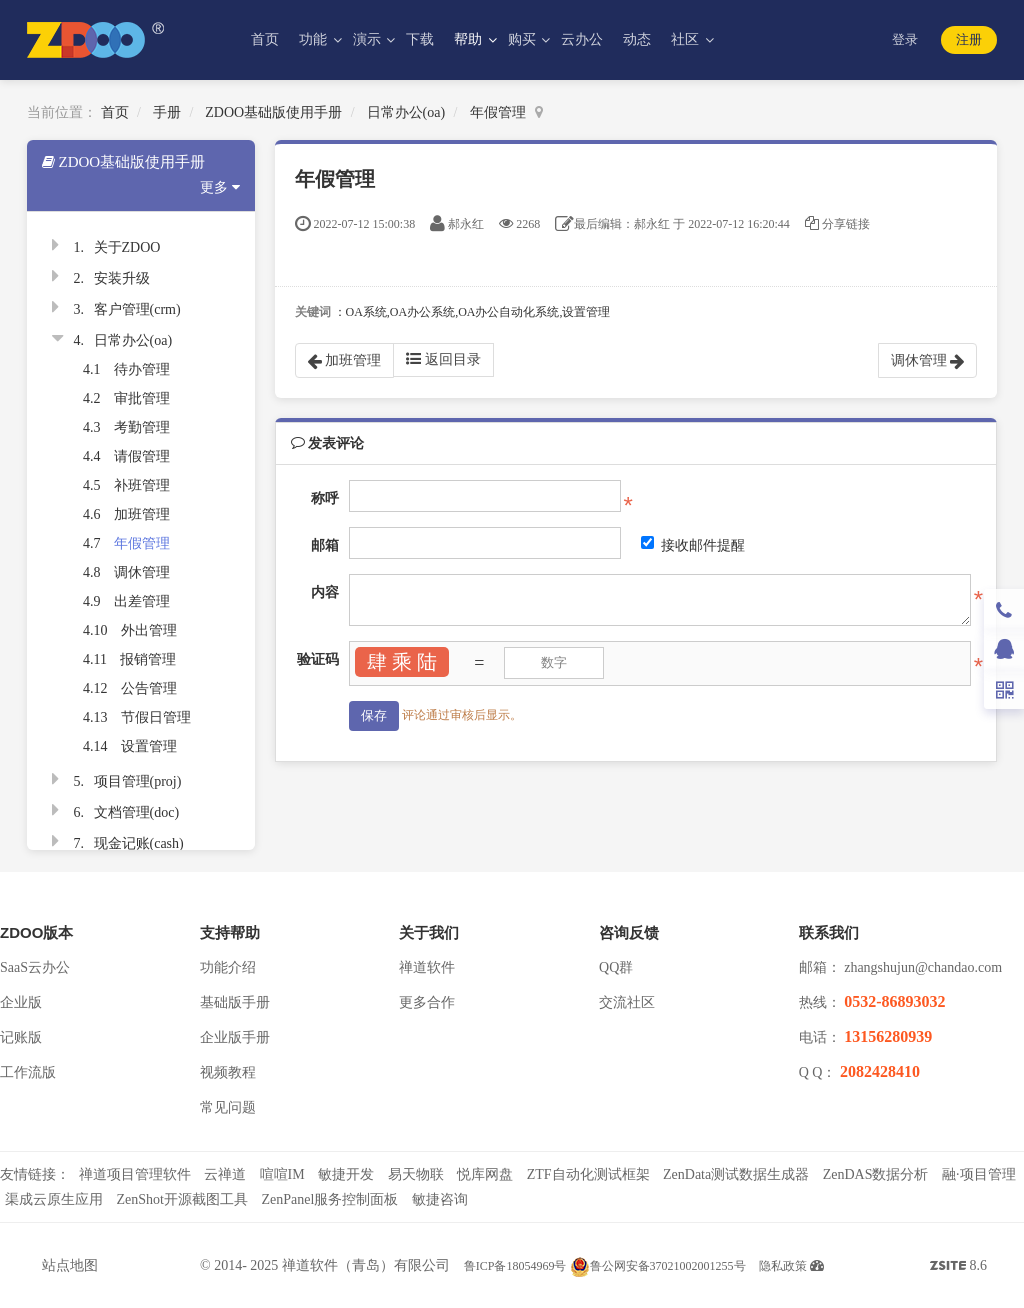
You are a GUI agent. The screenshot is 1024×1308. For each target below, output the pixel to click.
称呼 (325, 498)
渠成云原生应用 (54, 1199)
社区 (687, 39)
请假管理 (142, 456)
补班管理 (142, 485)
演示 (369, 39)
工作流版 (28, 1072)
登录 (905, 39)
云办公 (582, 39)
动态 (637, 39)
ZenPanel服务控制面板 (329, 1199)
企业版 (21, 1002)
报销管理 (148, 659)
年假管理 (498, 112)
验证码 (318, 659)
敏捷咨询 (440, 1199)
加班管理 (142, 514)
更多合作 (427, 1002)
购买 (524, 39)
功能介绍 (228, 967)
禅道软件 (427, 967)
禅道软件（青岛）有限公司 (366, 1265)
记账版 (21, 1037)
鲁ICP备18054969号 (515, 1266)
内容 (325, 592)
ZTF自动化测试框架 (588, 1174)
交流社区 (627, 1002)
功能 (315, 39)
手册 (167, 112)
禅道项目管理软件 (135, 1174)
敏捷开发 (346, 1174)
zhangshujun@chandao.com (923, 967)
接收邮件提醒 (693, 544)
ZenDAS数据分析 (876, 1174)
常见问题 (228, 1107)
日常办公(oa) (406, 112)
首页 (265, 39)
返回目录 (443, 359)
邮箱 (325, 545)
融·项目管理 (979, 1174)
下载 (420, 39)
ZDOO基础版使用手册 (273, 112)
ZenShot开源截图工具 (182, 1199)
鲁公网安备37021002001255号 (658, 1266)
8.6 (958, 1268)
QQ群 (616, 967)
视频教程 (228, 1072)
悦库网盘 (485, 1174)
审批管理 (142, 398)
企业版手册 (235, 1037)
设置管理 (149, 746)
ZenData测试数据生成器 (736, 1174)
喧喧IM (282, 1174)
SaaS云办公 (35, 967)
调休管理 (142, 572)
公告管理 (149, 688)
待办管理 (142, 369)
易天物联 (416, 1174)
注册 (969, 39)
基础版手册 (235, 1002)
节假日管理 (156, 717)
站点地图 (70, 1265)
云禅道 (225, 1174)
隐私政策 (783, 1266)
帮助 (470, 39)
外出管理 (149, 630)
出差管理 (142, 601)
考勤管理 (142, 427)
